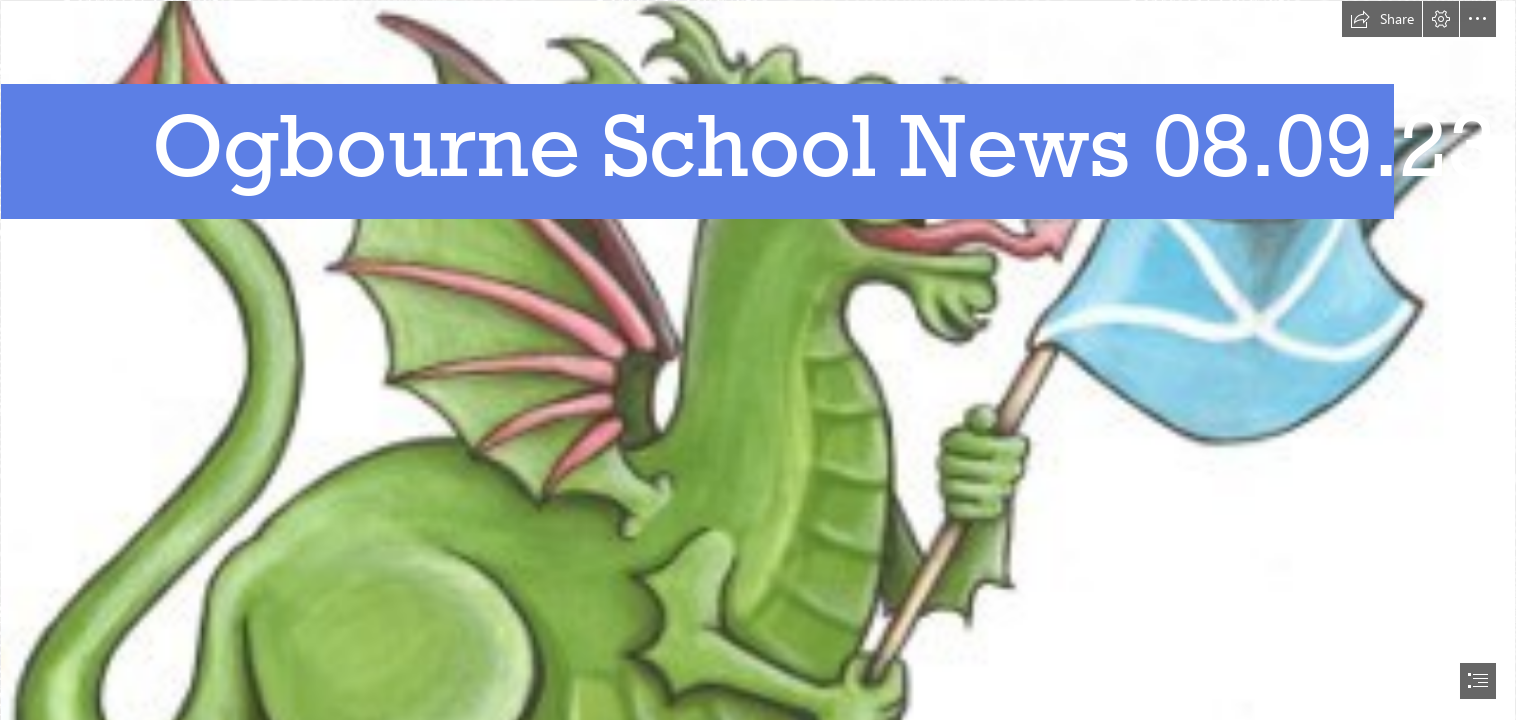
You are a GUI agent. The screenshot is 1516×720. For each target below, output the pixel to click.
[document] (758, 360)
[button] (1382, 19)
